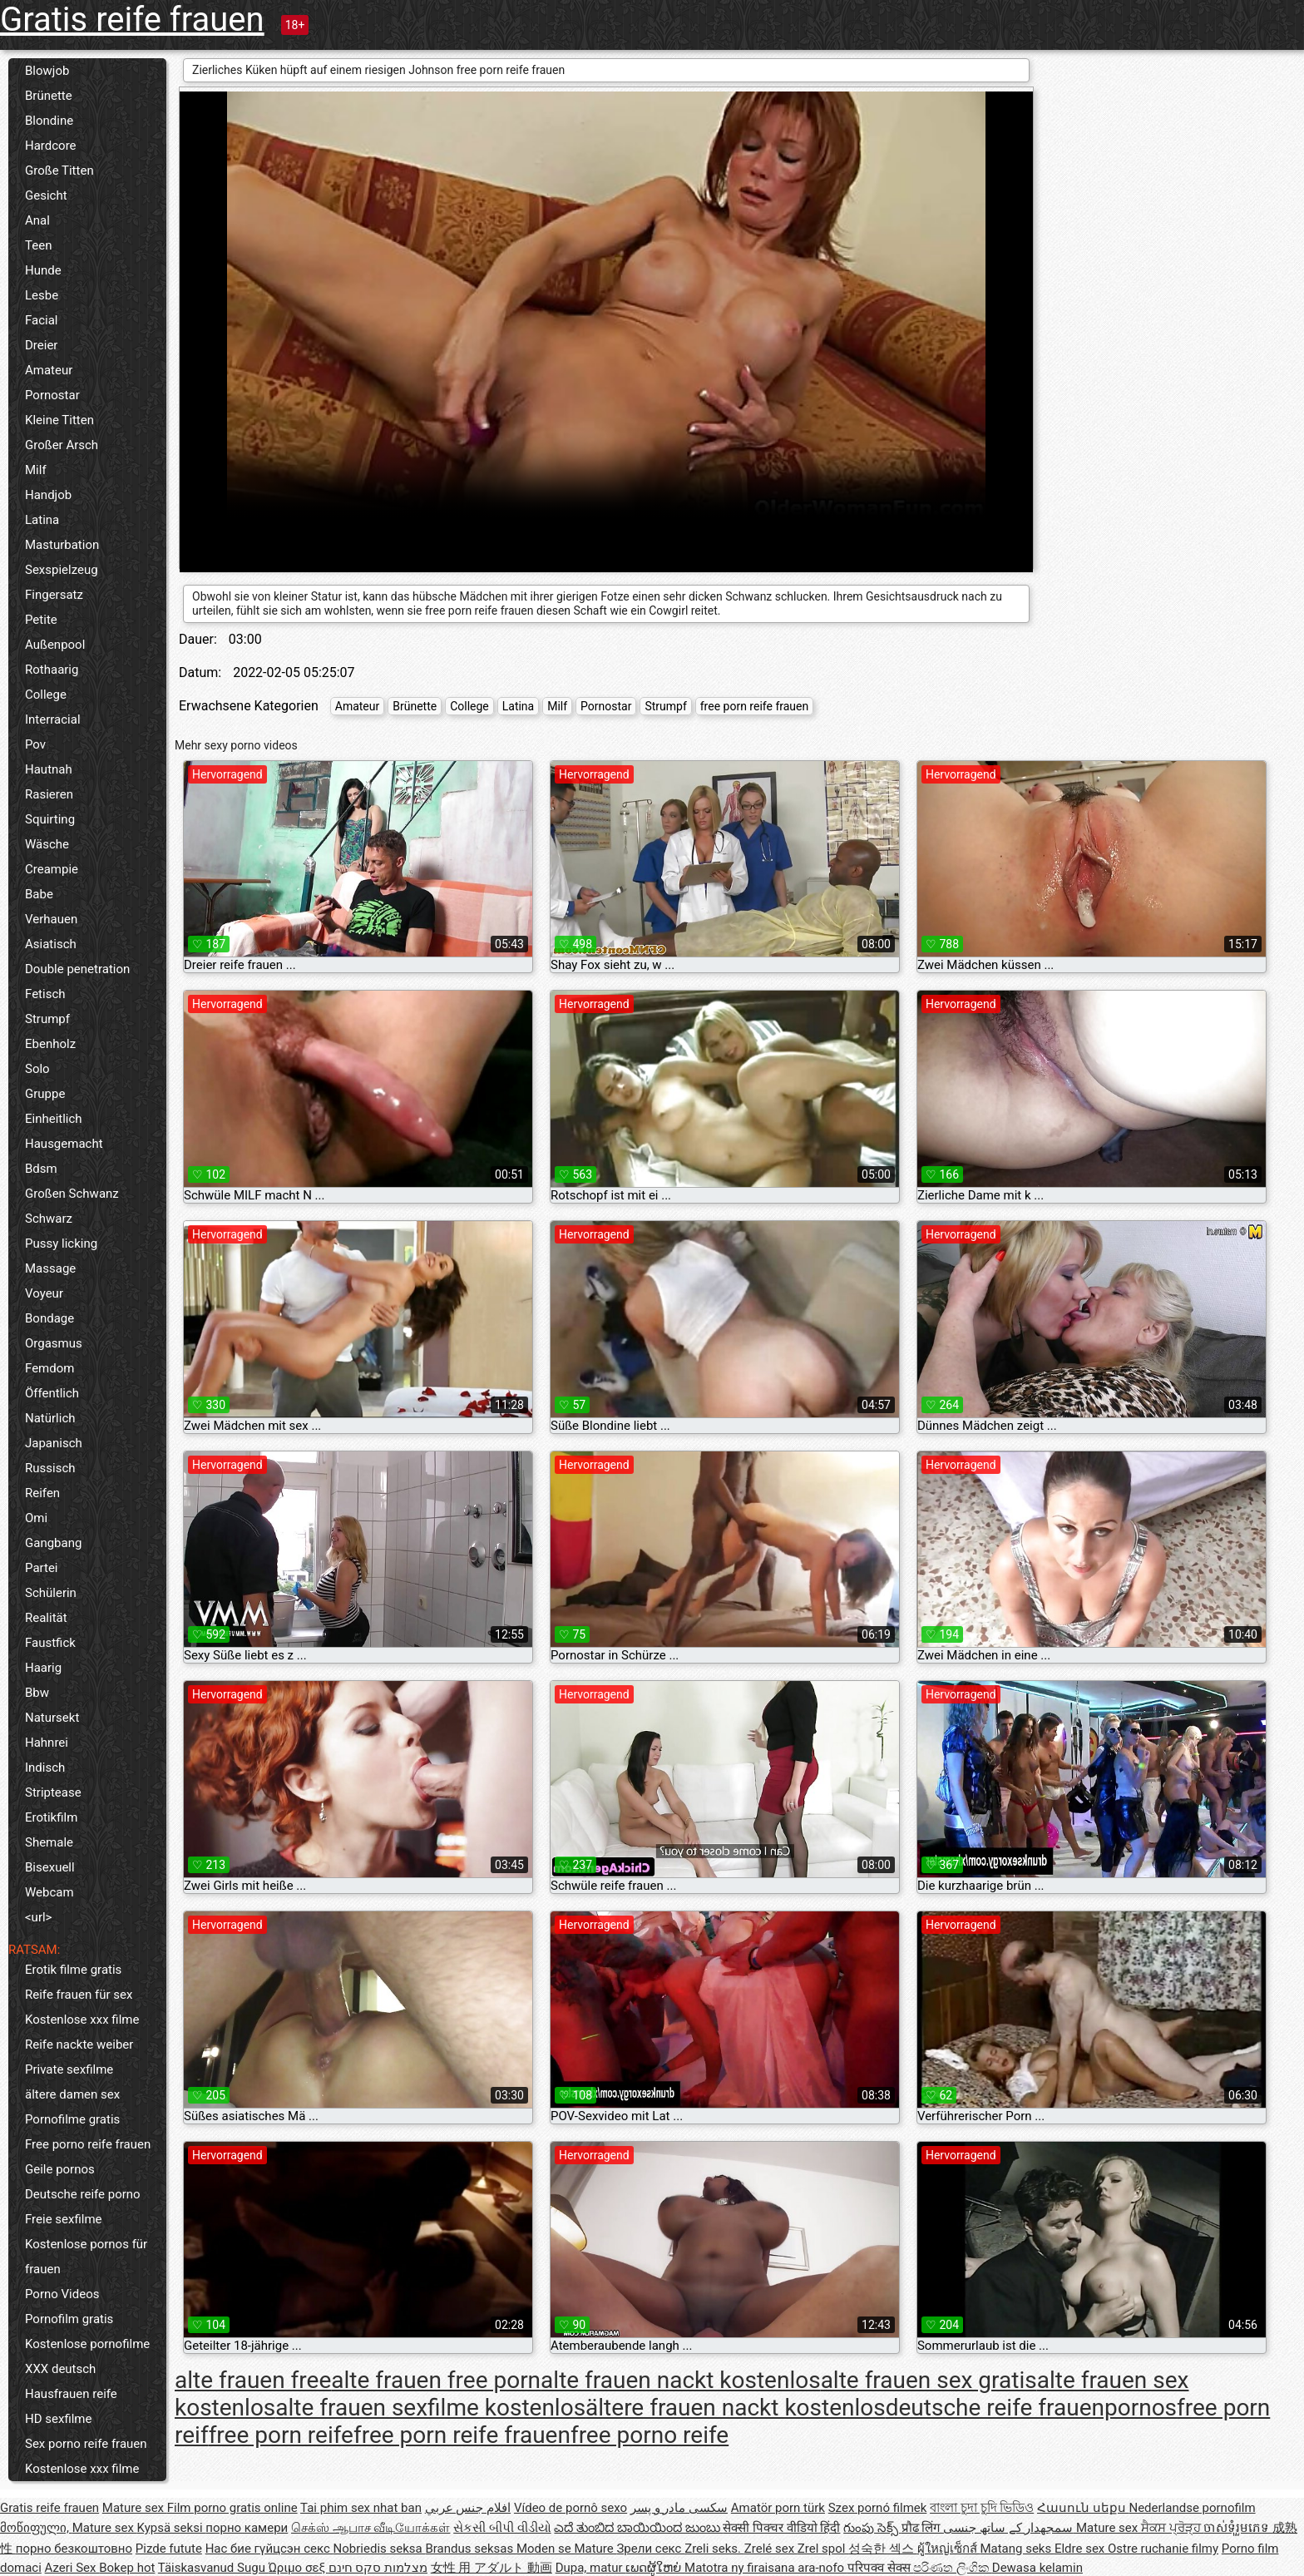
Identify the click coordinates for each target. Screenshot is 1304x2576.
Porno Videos (62, 2294)
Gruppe (45, 1093)
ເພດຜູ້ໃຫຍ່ (654, 2567)
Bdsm (41, 1168)
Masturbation (62, 544)
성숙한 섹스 (882, 2548)
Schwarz (48, 1218)
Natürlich (50, 1418)
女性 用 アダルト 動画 (491, 2567)
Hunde (43, 270)
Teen (38, 245)
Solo (37, 1068)
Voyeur (44, 1293)
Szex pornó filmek (877, 2507)
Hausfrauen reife (71, 2393)
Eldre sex (1081, 2548)
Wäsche (47, 844)
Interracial (53, 719)
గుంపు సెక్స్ (872, 2527)
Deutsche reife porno (83, 2194)
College (46, 694)
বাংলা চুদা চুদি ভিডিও (982, 2507)
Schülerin (51, 1592)
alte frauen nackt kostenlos (681, 2380)
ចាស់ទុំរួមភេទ (1237, 2527)
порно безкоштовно (74, 2548)
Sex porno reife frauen (86, 2443)
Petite (41, 619)
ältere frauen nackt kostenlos (735, 2407)
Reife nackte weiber (79, 2044)
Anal (37, 220)
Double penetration (77, 969)
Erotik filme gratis (73, 1969)
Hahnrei (46, 1742)
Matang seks (1017, 2548)
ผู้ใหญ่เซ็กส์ (948, 2548)
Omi (36, 1517)
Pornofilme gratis (72, 2119)
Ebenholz (50, 1043)
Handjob (48, 494)
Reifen (42, 1493)
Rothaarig (51, 669)
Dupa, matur (591, 2567)
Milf (36, 469)
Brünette (48, 95)
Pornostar (52, 395)
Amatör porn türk (778, 2507)
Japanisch (53, 1443)
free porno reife (649, 2435)
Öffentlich (52, 1393)
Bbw (37, 1692)
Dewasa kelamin (1037, 2567)
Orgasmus (53, 1343)
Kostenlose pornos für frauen (86, 2257)
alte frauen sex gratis (929, 2380)
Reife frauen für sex (78, 1994)
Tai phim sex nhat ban (361, 2507)
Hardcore (51, 145)
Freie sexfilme (63, 2219)
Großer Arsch (61, 445)
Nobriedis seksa (379, 2548)
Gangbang (53, 1542)
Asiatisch (51, 944)
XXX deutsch (60, 2368)
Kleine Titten (59, 420)
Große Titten (59, 170)
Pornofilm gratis (69, 2318)
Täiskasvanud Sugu (213, 2567)
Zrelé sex (771, 2548)
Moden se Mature (566, 2548)
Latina (42, 519)
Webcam (49, 1892)
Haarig (43, 1667)
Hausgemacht (64, 1143)
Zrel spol (823, 2548)
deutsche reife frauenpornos (1031, 2407)
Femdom (49, 1368)
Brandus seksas (470, 2548)
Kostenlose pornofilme (87, 2343)
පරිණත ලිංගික (952, 2567)
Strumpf (47, 1018)
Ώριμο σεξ (298, 2567)
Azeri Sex (72, 2567)
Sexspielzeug (61, 569)
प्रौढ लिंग (922, 2527)
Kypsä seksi (171, 2527)
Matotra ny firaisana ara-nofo (765, 2567)
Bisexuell (50, 1867)
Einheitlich (53, 1118)
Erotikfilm (51, 1817)
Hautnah (48, 769)
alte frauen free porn (436, 2380)
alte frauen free (253, 2380)
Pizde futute (169, 2548)
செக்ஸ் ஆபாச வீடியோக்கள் (370, 2527)
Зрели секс (650, 2548)
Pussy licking (61, 1243)
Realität (46, 1617)
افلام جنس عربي (468, 2507)
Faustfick (50, 1642)
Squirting (50, 819)
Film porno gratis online (232, 2507)
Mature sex (134, 2507)
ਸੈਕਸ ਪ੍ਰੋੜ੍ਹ (1172, 2527)
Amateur (48, 370)
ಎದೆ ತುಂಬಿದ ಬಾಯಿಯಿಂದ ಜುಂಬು (638, 2527)
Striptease (53, 1792)
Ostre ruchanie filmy (1163, 2548)
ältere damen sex (72, 2094)
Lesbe (41, 295)
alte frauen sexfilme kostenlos (430, 2407)
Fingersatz (54, 594)
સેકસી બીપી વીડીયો (502, 2527)
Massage (50, 1268)
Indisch (45, 1767)
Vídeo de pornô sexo (570, 2507)
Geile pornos (60, 2169)
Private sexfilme (69, 2069)
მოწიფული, (36, 2527)
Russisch (50, 1468)
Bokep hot (127, 2567)
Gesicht (46, 195)
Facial (41, 320)
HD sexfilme (58, 2418)
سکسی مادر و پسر (679, 2507)
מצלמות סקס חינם (377, 2567)
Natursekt (52, 1717)
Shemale (49, 1842)
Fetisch (45, 993)
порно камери (246, 2527)
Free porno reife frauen (88, 2144)
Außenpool (55, 644)
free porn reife (281, 2435)
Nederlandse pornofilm (1192, 2507)
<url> (38, 1917)
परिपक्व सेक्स (880, 2567)
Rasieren (49, 794)
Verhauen (51, 919)
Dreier (41, 345)
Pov (35, 744)
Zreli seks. (714, 2548)
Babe (39, 894)
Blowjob (47, 70)
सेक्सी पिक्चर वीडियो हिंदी (781, 2527)
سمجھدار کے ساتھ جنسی (1009, 2527)
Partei (41, 1567)
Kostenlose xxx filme (82, 2019)
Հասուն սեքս (1083, 2507)
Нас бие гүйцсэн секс (269, 2548)
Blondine (49, 120)
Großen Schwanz (72, 1193)
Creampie (51, 869)
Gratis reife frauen (132, 19)
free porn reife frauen (754, 706)
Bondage (49, 1318)
